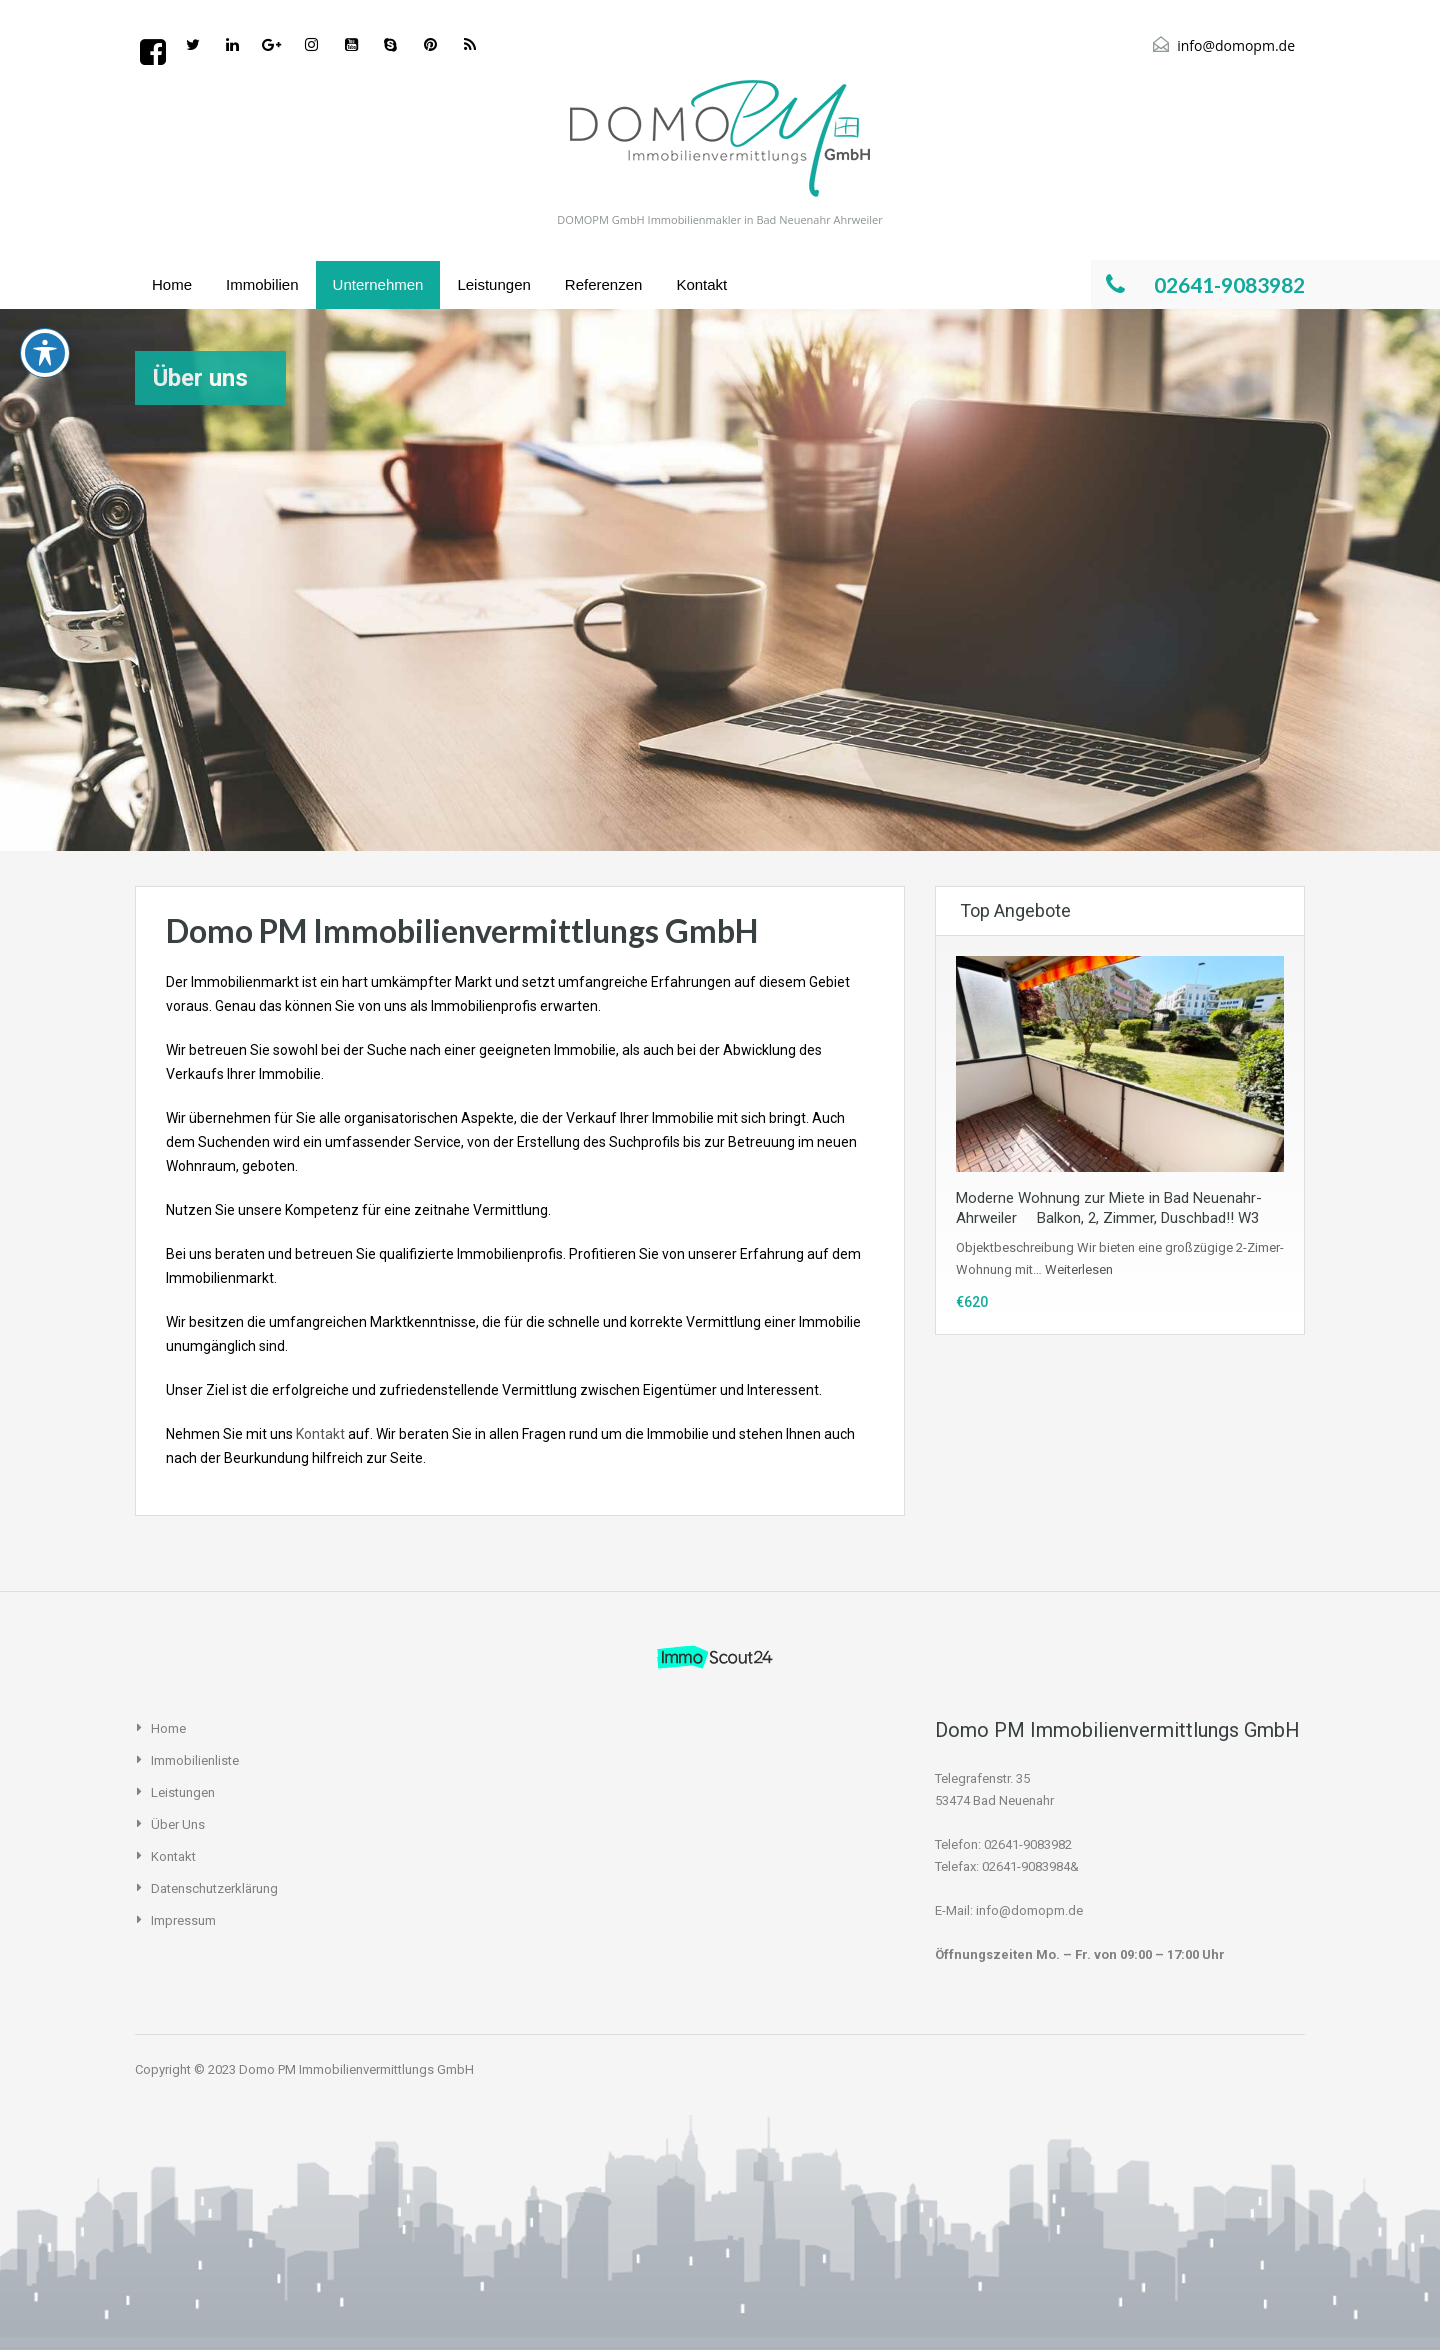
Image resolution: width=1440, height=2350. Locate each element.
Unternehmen (378, 284)
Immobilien (262, 284)
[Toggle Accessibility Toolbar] (45, 214)
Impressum (183, 1920)
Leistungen (493, 284)
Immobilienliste (195, 1760)
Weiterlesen (1079, 1269)
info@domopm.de (1236, 45)
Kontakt (701, 284)
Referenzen (604, 284)
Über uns (178, 1824)
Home (172, 284)
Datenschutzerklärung (214, 1888)
